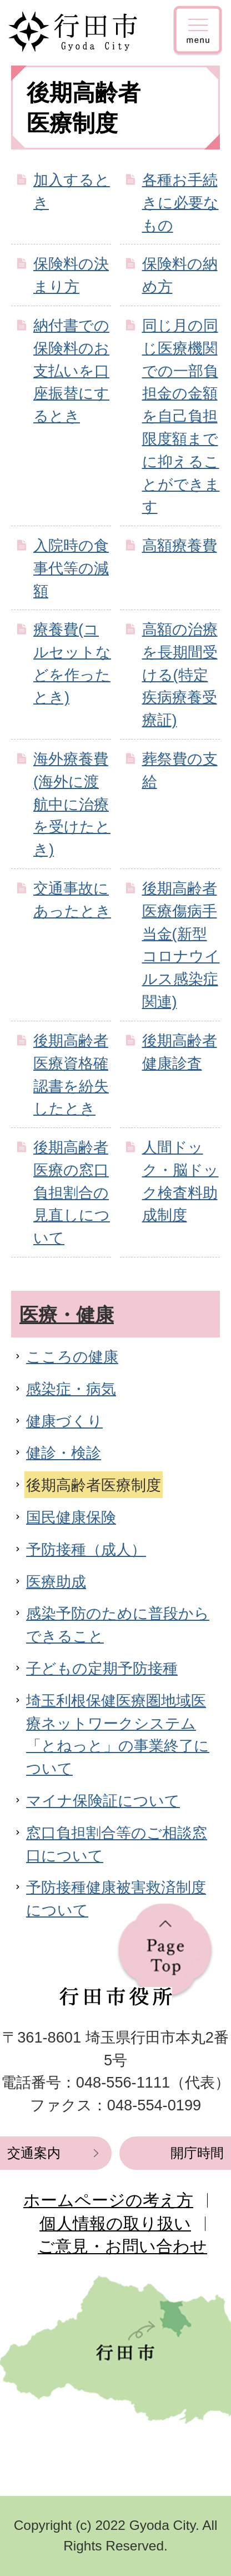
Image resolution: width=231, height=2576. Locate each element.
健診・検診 (63, 1452)
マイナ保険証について (103, 1800)
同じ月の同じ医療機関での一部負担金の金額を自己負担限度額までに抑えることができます (181, 416)
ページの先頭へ (165, 1951)
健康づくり (64, 1421)
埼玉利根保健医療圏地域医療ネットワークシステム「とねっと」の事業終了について (117, 1734)
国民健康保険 (71, 1517)
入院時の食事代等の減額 (71, 568)
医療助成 (56, 1581)
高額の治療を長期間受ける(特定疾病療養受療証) (180, 674)
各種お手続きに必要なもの (180, 202)
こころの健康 (72, 1356)
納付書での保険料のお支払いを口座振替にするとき (71, 371)
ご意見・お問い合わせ (122, 2246)
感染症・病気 (71, 1388)
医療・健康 (66, 1314)
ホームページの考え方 (108, 2200)
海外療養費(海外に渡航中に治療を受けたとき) (72, 804)
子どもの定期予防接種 (102, 1668)
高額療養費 (179, 545)
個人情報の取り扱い (115, 2223)
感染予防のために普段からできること (117, 1625)
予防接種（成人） (86, 1549)
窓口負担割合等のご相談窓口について (116, 1844)
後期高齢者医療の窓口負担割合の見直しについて (71, 1192)
